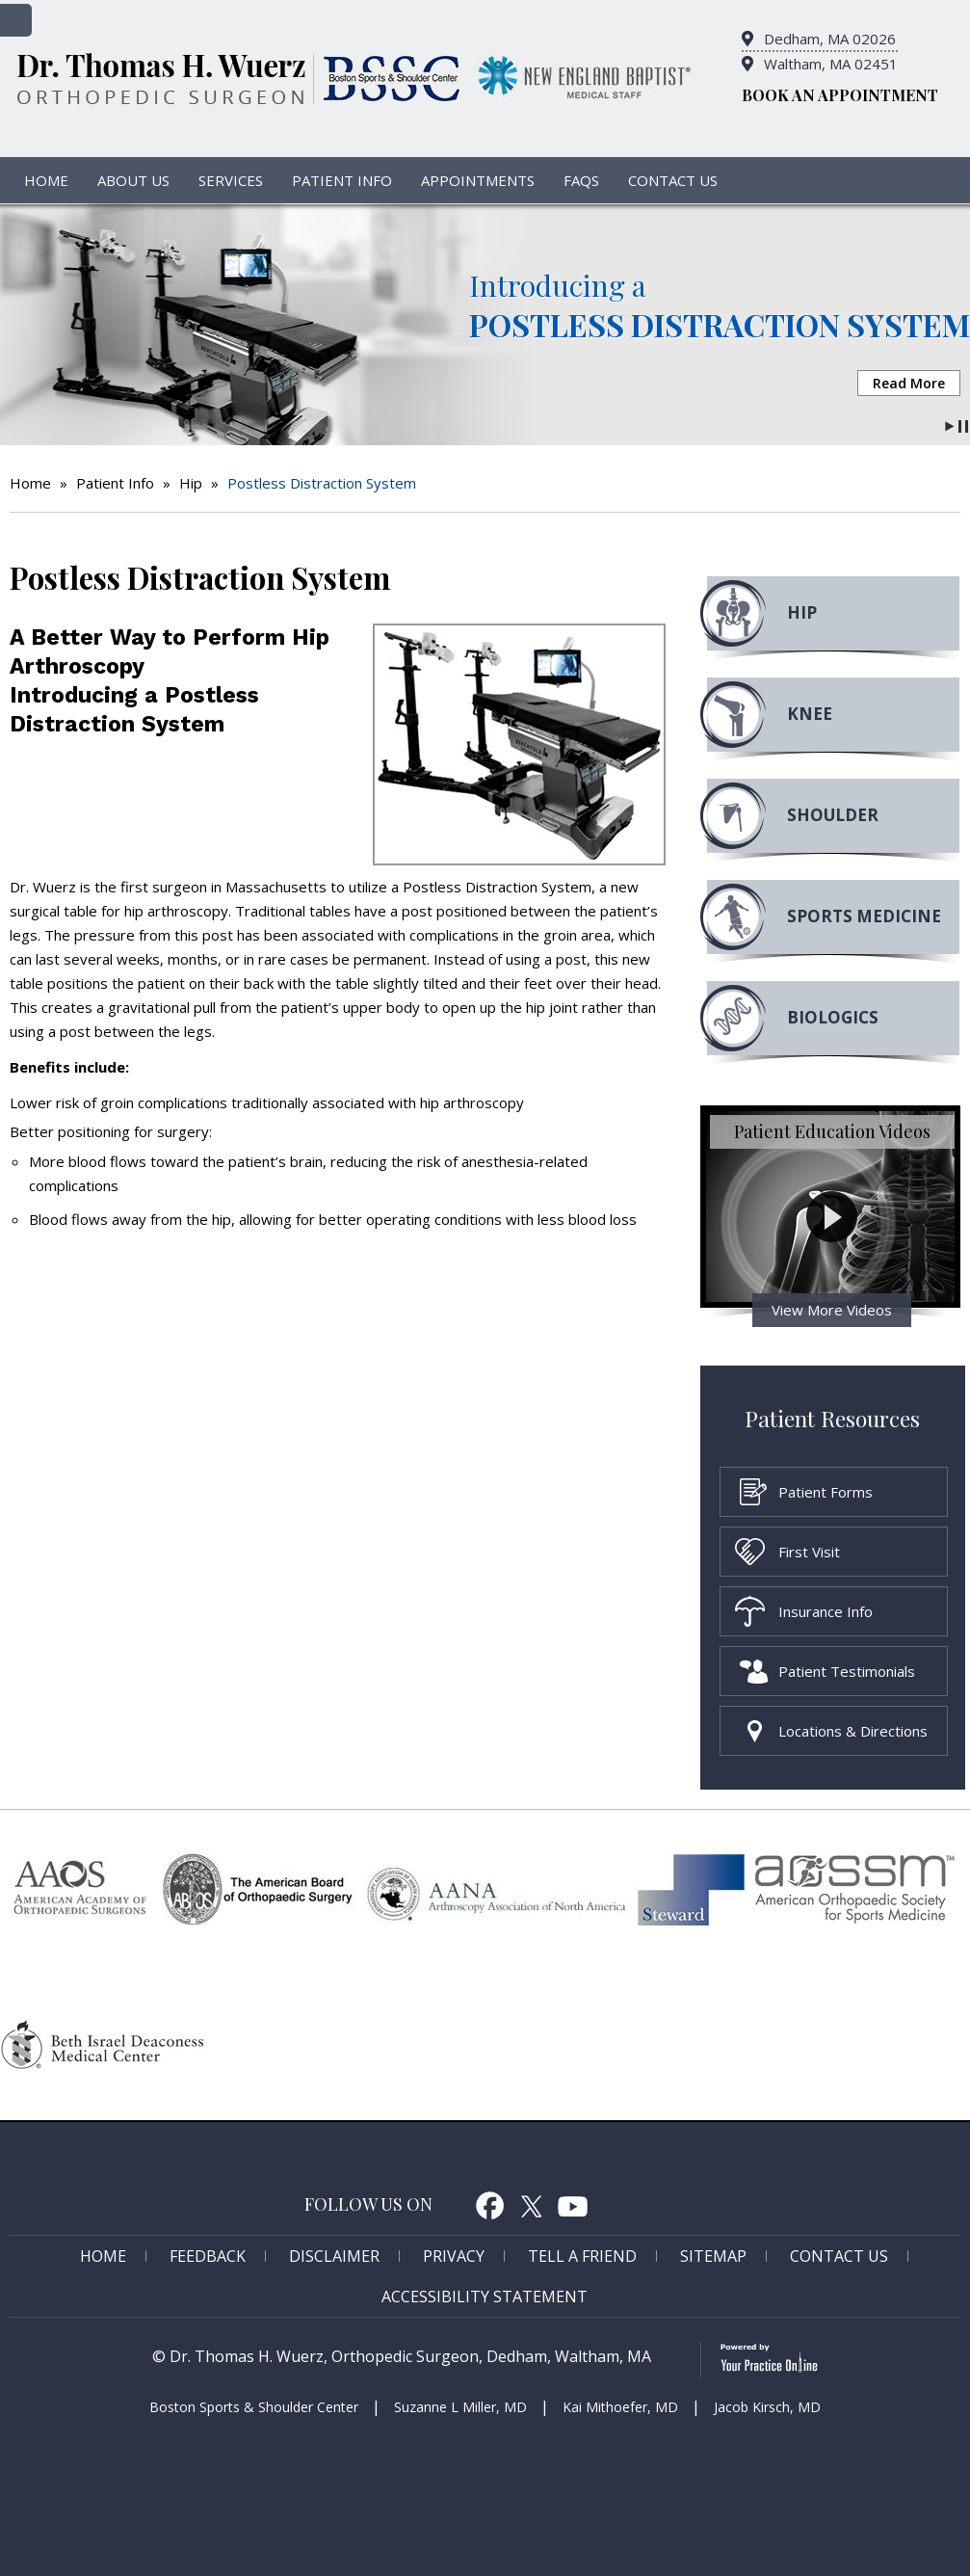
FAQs (581, 180)
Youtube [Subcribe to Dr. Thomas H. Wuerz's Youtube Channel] (573, 2205)
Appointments (478, 180)
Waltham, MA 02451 (831, 63)
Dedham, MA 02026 (830, 38)
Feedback (208, 2256)
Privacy (454, 2256)
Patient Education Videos (832, 1131)
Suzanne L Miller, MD (460, 2407)
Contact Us (673, 180)
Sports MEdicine (864, 916)
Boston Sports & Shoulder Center (253, 2407)
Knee (809, 714)
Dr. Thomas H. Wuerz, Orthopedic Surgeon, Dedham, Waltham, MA (410, 2356)
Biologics (832, 1017)
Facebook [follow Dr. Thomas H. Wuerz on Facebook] (489, 2205)
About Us (133, 180)
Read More (909, 383)
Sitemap (713, 2256)
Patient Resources (832, 1418)
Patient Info (342, 180)
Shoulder (832, 815)
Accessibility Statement (484, 2296)
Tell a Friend (582, 2256)
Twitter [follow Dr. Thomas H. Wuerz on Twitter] (531, 2205)
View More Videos (832, 1309)
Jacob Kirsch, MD (767, 2407)
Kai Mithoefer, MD (620, 2407)
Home (46, 180)
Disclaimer (334, 2256)
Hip (190, 482)
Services (230, 180)
